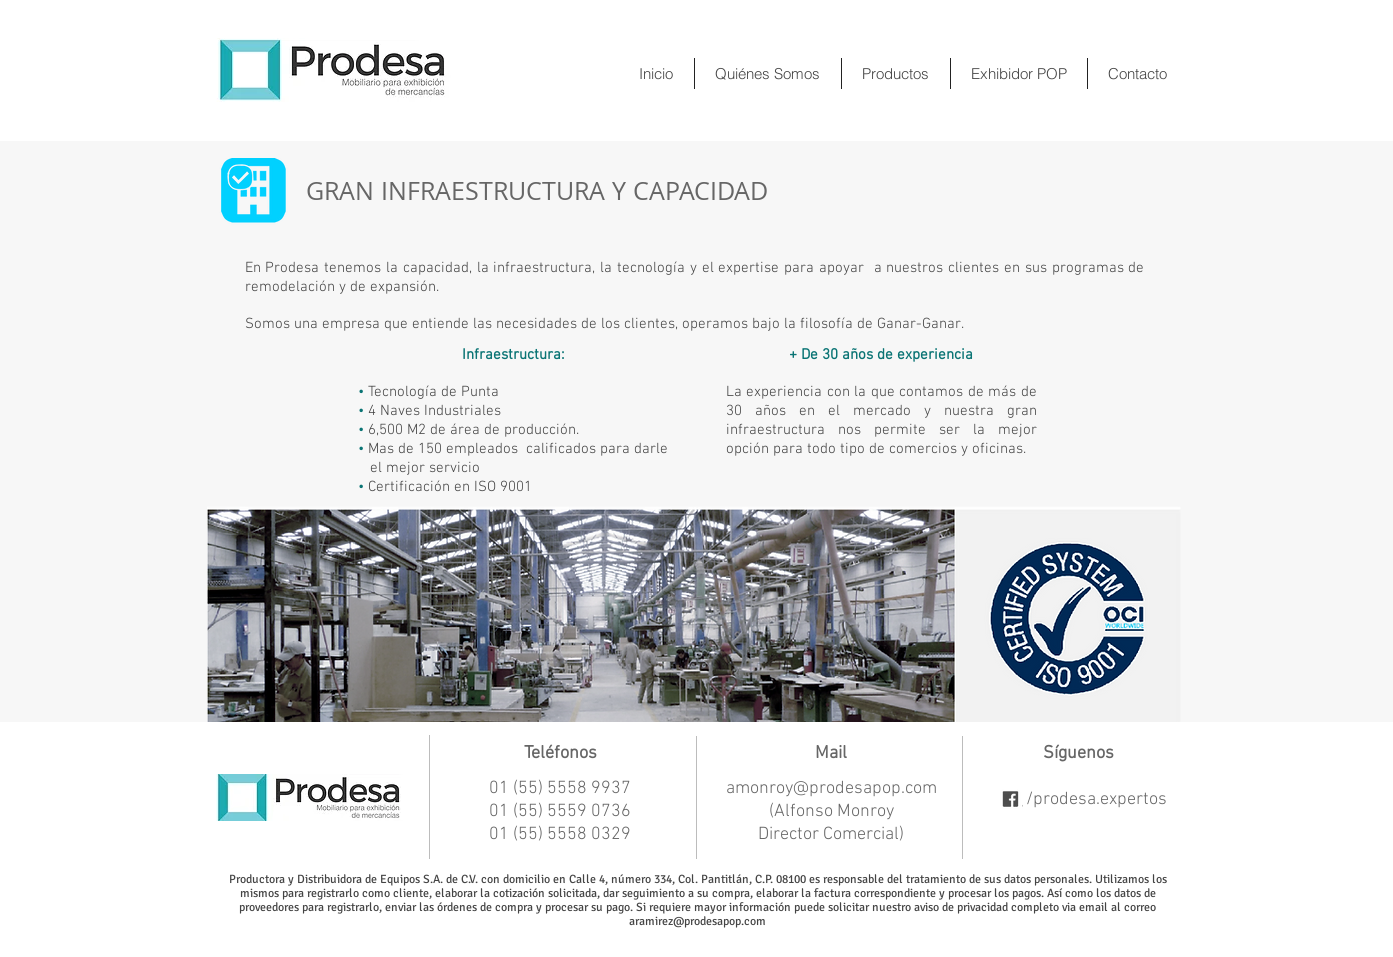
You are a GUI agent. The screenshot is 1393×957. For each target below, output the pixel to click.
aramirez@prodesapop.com (697, 921)
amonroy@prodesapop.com (831, 788)
